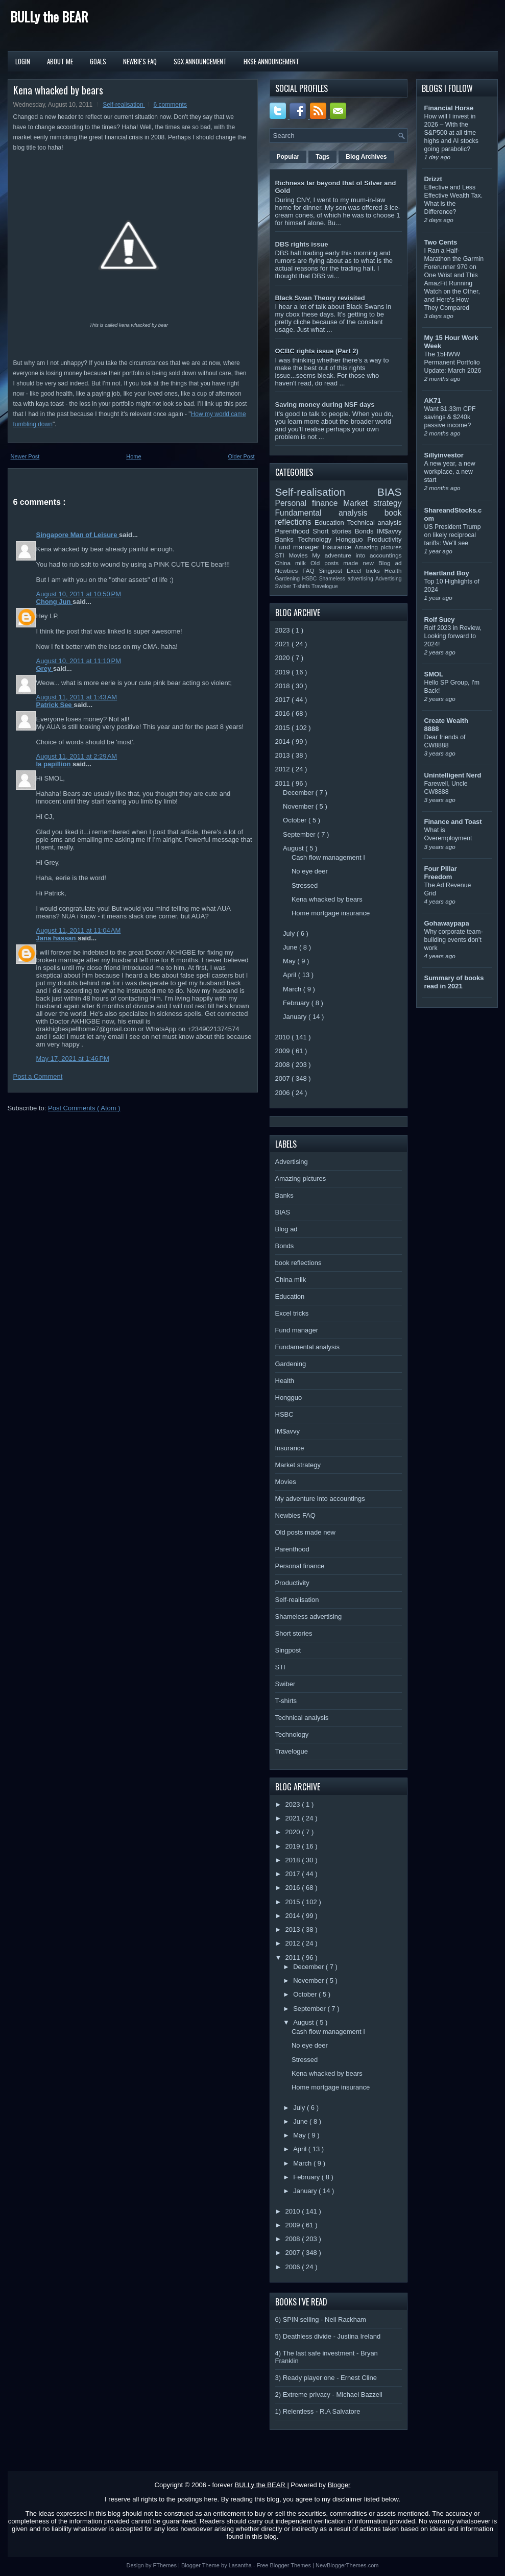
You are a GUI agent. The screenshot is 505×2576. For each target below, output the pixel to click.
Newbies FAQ (297, 570)
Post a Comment (38, 1076)
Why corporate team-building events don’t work (453, 940)
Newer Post (25, 456)
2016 (283, 713)
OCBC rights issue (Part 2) (316, 351)
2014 (283, 741)
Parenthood (294, 531)
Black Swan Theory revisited (320, 298)
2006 (283, 1093)
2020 (283, 658)
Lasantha (241, 2565)
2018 (283, 686)
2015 (283, 728)
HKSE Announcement (271, 61)
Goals (98, 61)
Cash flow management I (328, 857)
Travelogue (324, 586)
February (297, 1003)
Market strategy (372, 503)
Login (22, 61)
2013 (283, 755)
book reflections (298, 1263)
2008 (283, 1064)
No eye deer (310, 871)
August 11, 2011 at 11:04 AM (78, 930)
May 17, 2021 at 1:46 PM (72, 1058)
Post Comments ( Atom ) (84, 1108)
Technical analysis (374, 522)
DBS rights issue (301, 244)
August (294, 848)
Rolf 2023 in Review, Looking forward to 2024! (453, 636)
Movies (300, 555)
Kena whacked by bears (58, 90)
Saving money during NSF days (325, 404)
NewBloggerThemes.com (347, 2565)
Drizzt (433, 179)
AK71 (432, 400)
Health (393, 570)
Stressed (305, 885)
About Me (60, 61)
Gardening (288, 578)
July (290, 933)
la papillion (54, 764)
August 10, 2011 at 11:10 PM (79, 661)
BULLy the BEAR (49, 17)
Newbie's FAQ (140, 61)
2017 (283, 699)
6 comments (170, 104)
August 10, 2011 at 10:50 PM (79, 594)
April (290, 975)
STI (282, 555)
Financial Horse (449, 108)
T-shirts (302, 586)
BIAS (389, 492)
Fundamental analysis (329, 512)
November (299, 806)
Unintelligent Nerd (453, 775)
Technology (316, 539)
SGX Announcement (200, 61)
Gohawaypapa (446, 923)
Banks (286, 539)
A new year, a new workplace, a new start (449, 471)
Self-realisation (124, 104)
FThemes (166, 2565)
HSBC (310, 578)
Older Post (241, 456)
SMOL (434, 674)
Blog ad (389, 563)
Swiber (284, 586)
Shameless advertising (347, 578)
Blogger (339, 2485)
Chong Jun (54, 601)
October (295, 820)
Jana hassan (57, 938)
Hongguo (351, 539)
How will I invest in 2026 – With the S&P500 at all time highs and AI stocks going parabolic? (451, 133)
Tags (322, 156)
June (291, 947)
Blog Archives (366, 156)
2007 (283, 1078)
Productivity (384, 539)
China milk (292, 563)
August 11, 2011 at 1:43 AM (76, 697)
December (299, 792)
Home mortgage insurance (331, 913)
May (290, 961)
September (300, 834)
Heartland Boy (446, 573)
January (295, 1016)
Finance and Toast (453, 821)
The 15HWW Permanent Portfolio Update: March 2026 (453, 362)
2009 (283, 1051)
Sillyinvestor (444, 455)
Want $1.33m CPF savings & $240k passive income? (450, 417)
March (293, 989)
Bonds (366, 531)
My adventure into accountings (356, 555)
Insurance (338, 547)
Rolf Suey (439, 619)
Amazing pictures (377, 547)
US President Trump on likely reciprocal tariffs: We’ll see (452, 535)
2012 (283, 769)
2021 (283, 644)
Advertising (388, 578)
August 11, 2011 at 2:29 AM (76, 756)
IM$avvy (389, 531)
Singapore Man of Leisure (77, 535)
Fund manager (299, 547)
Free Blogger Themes (284, 2565)
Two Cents (441, 242)
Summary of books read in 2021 (454, 982)
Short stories (333, 531)
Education (331, 522)
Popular (288, 156)
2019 (283, 672)
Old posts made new (344, 563)
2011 (283, 783)
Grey (44, 668)
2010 (283, 1037)
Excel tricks (365, 570)
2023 (283, 630)
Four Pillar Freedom (440, 873)
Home (133, 456)
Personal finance (309, 503)
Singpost (333, 570)
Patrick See (55, 705)
